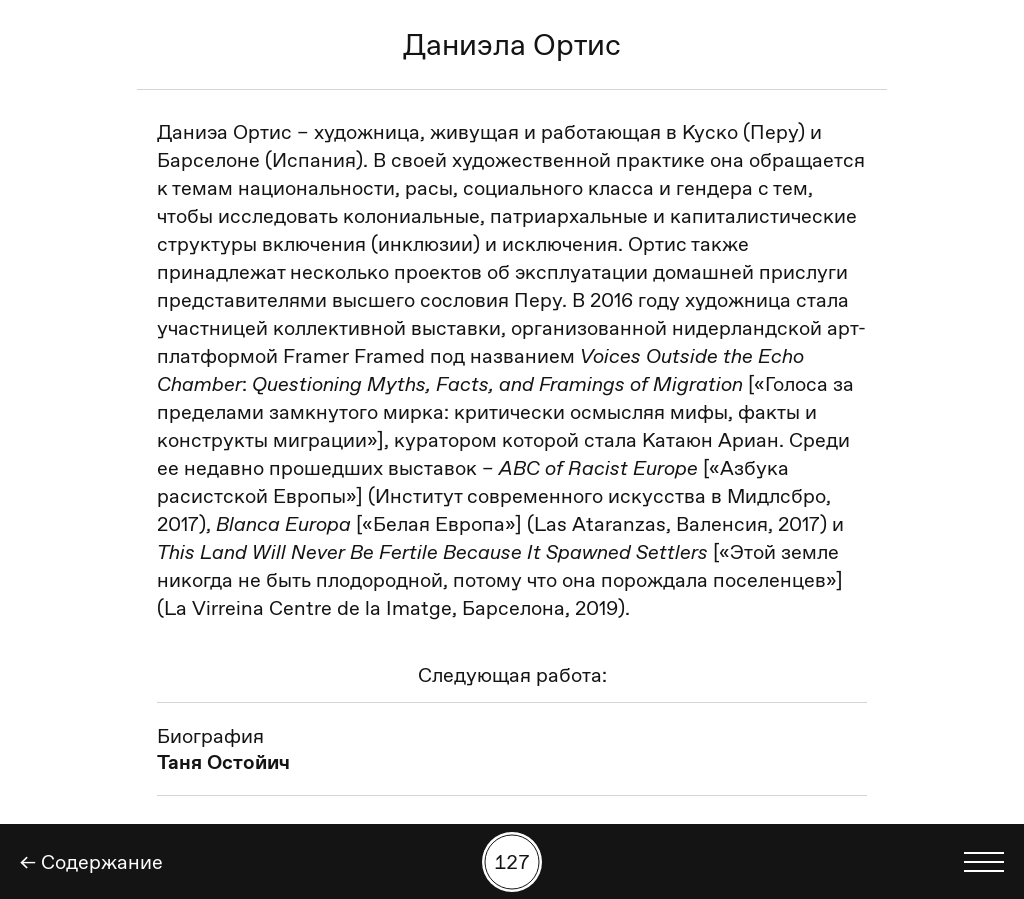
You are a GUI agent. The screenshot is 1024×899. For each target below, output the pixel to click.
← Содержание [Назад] (91, 862)
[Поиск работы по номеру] (512, 862)
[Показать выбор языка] (984, 862)
